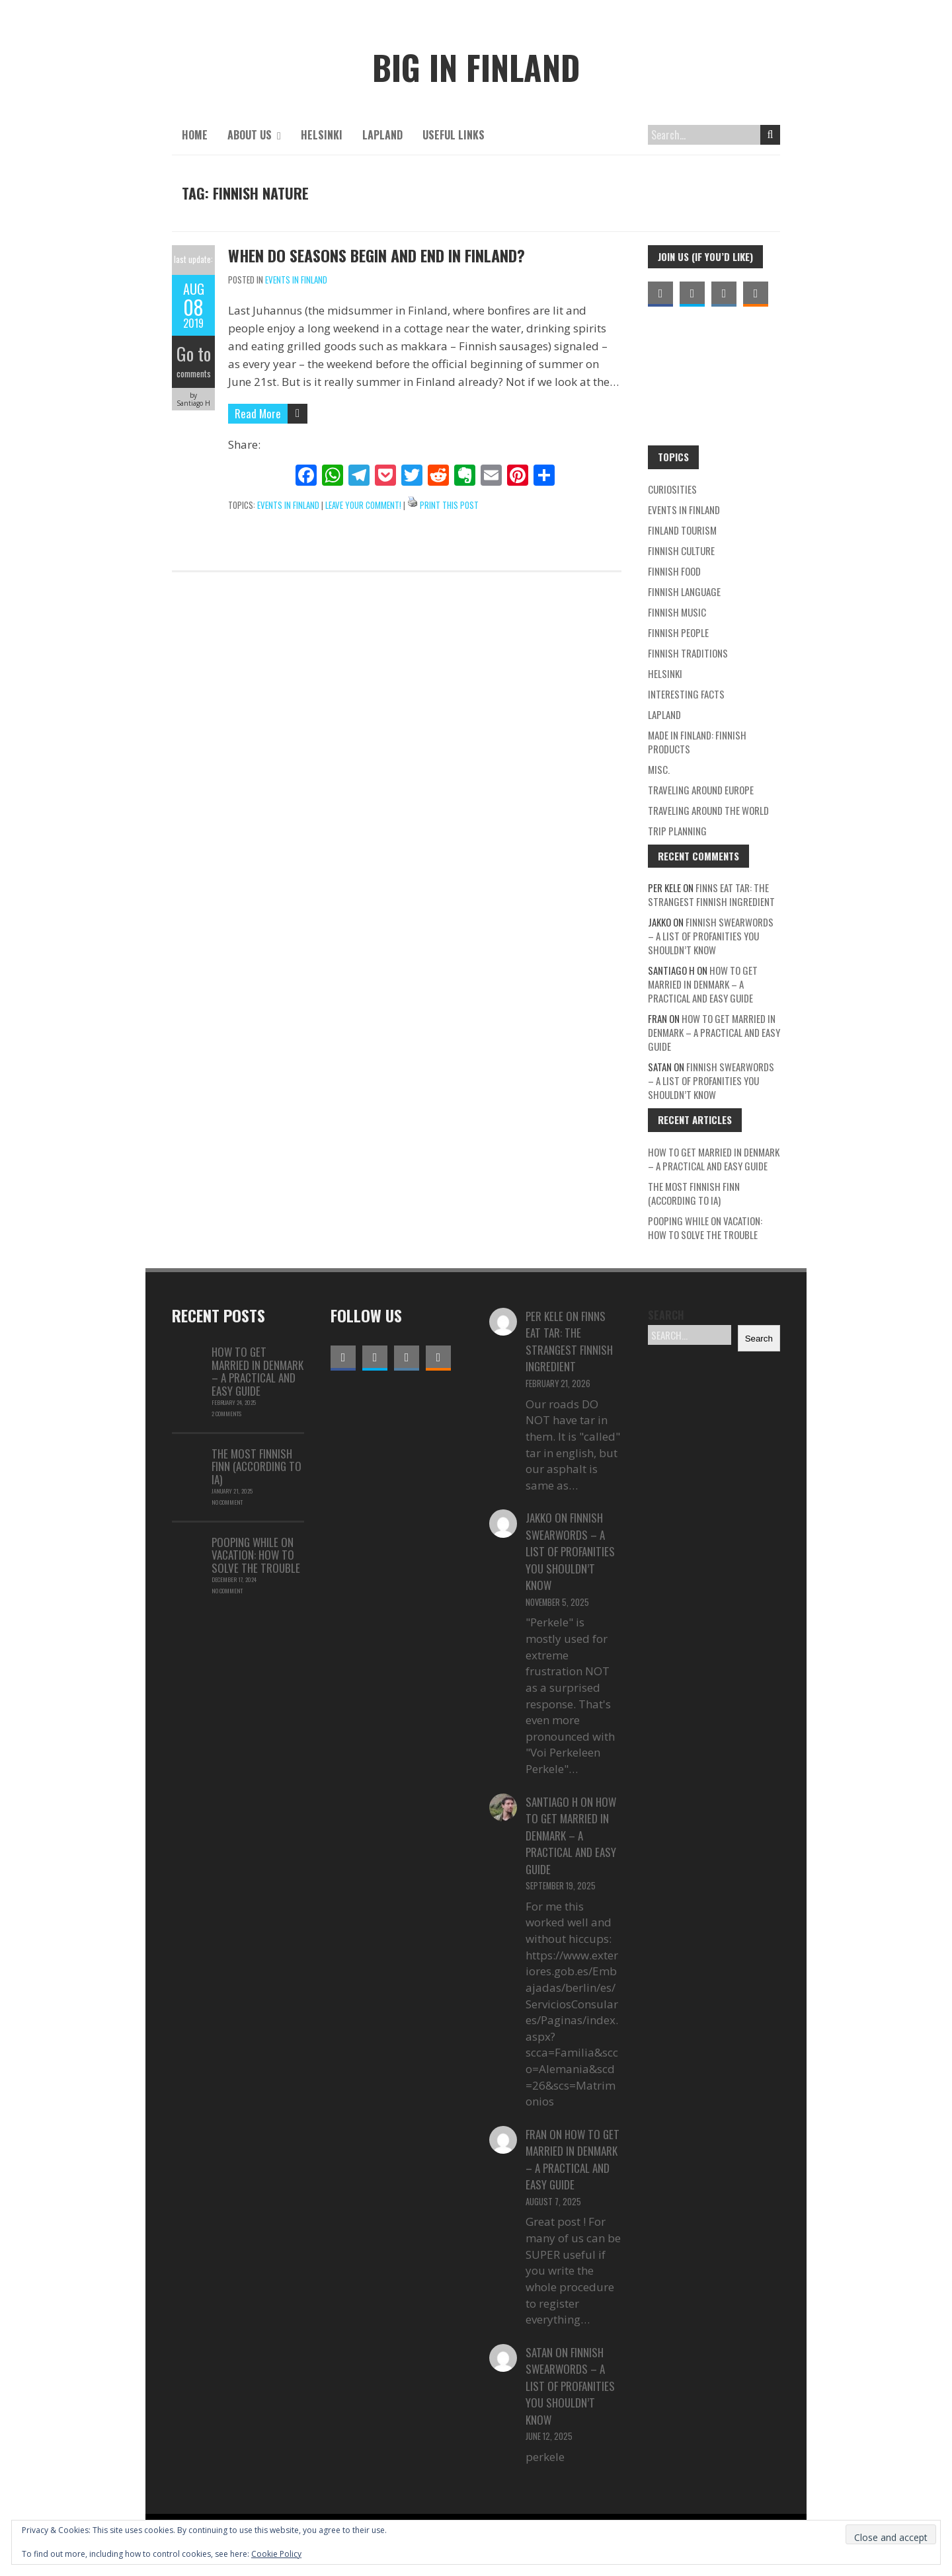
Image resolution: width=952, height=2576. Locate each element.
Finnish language (684, 591)
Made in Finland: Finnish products (697, 742)
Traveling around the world (708, 810)
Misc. (659, 769)
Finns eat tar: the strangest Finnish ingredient (711, 894)
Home (195, 135)
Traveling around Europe (701, 789)
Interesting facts (686, 694)
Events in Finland (296, 279)
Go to (193, 353)
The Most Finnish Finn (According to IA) (694, 1193)
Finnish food (674, 571)
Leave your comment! (363, 504)
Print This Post (449, 504)
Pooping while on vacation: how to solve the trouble (705, 1227)
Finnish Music (677, 612)
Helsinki (321, 135)
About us (249, 135)
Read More (258, 413)
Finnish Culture (681, 550)
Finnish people (678, 632)
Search (771, 135)
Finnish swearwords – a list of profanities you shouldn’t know (711, 936)
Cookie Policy (276, 2553)
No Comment (227, 1502)
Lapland (382, 135)
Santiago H (552, 1802)
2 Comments (226, 1413)
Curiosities (672, 489)
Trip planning (677, 830)
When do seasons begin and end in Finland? (376, 255)
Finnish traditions (688, 653)
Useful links (453, 135)
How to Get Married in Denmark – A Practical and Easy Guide (703, 984)
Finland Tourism (682, 530)
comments (194, 373)
